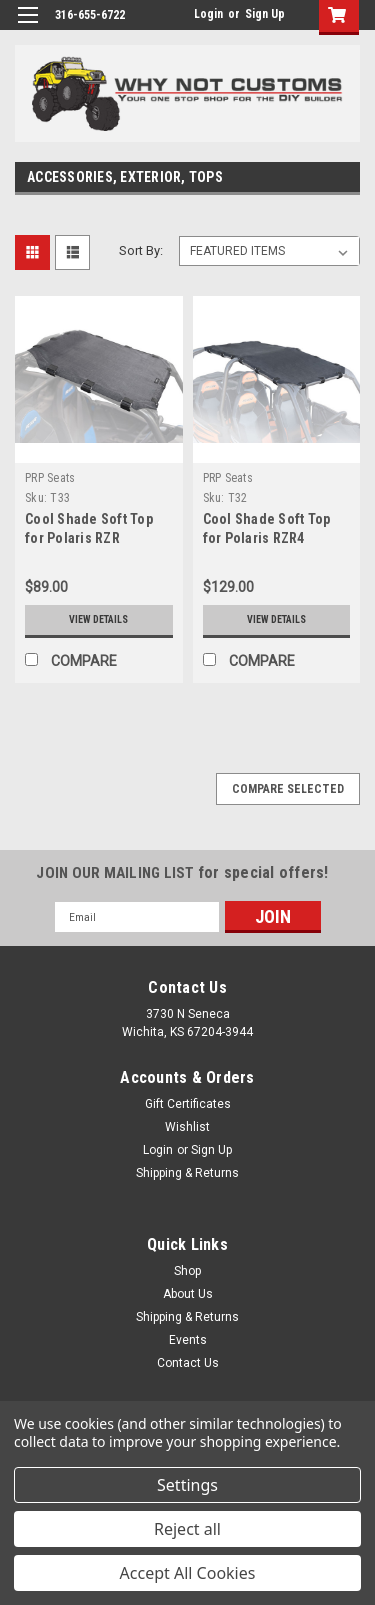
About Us (188, 1294)
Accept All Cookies (188, 1573)
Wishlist (187, 1127)
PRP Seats (50, 478)
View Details (98, 619)
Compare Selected (288, 789)
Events (188, 1340)
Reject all (187, 1529)
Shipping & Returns (187, 1173)
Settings (187, 1485)
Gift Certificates (188, 1104)
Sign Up (265, 14)
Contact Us (188, 1363)
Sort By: (141, 250)
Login (208, 14)
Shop (187, 1271)
